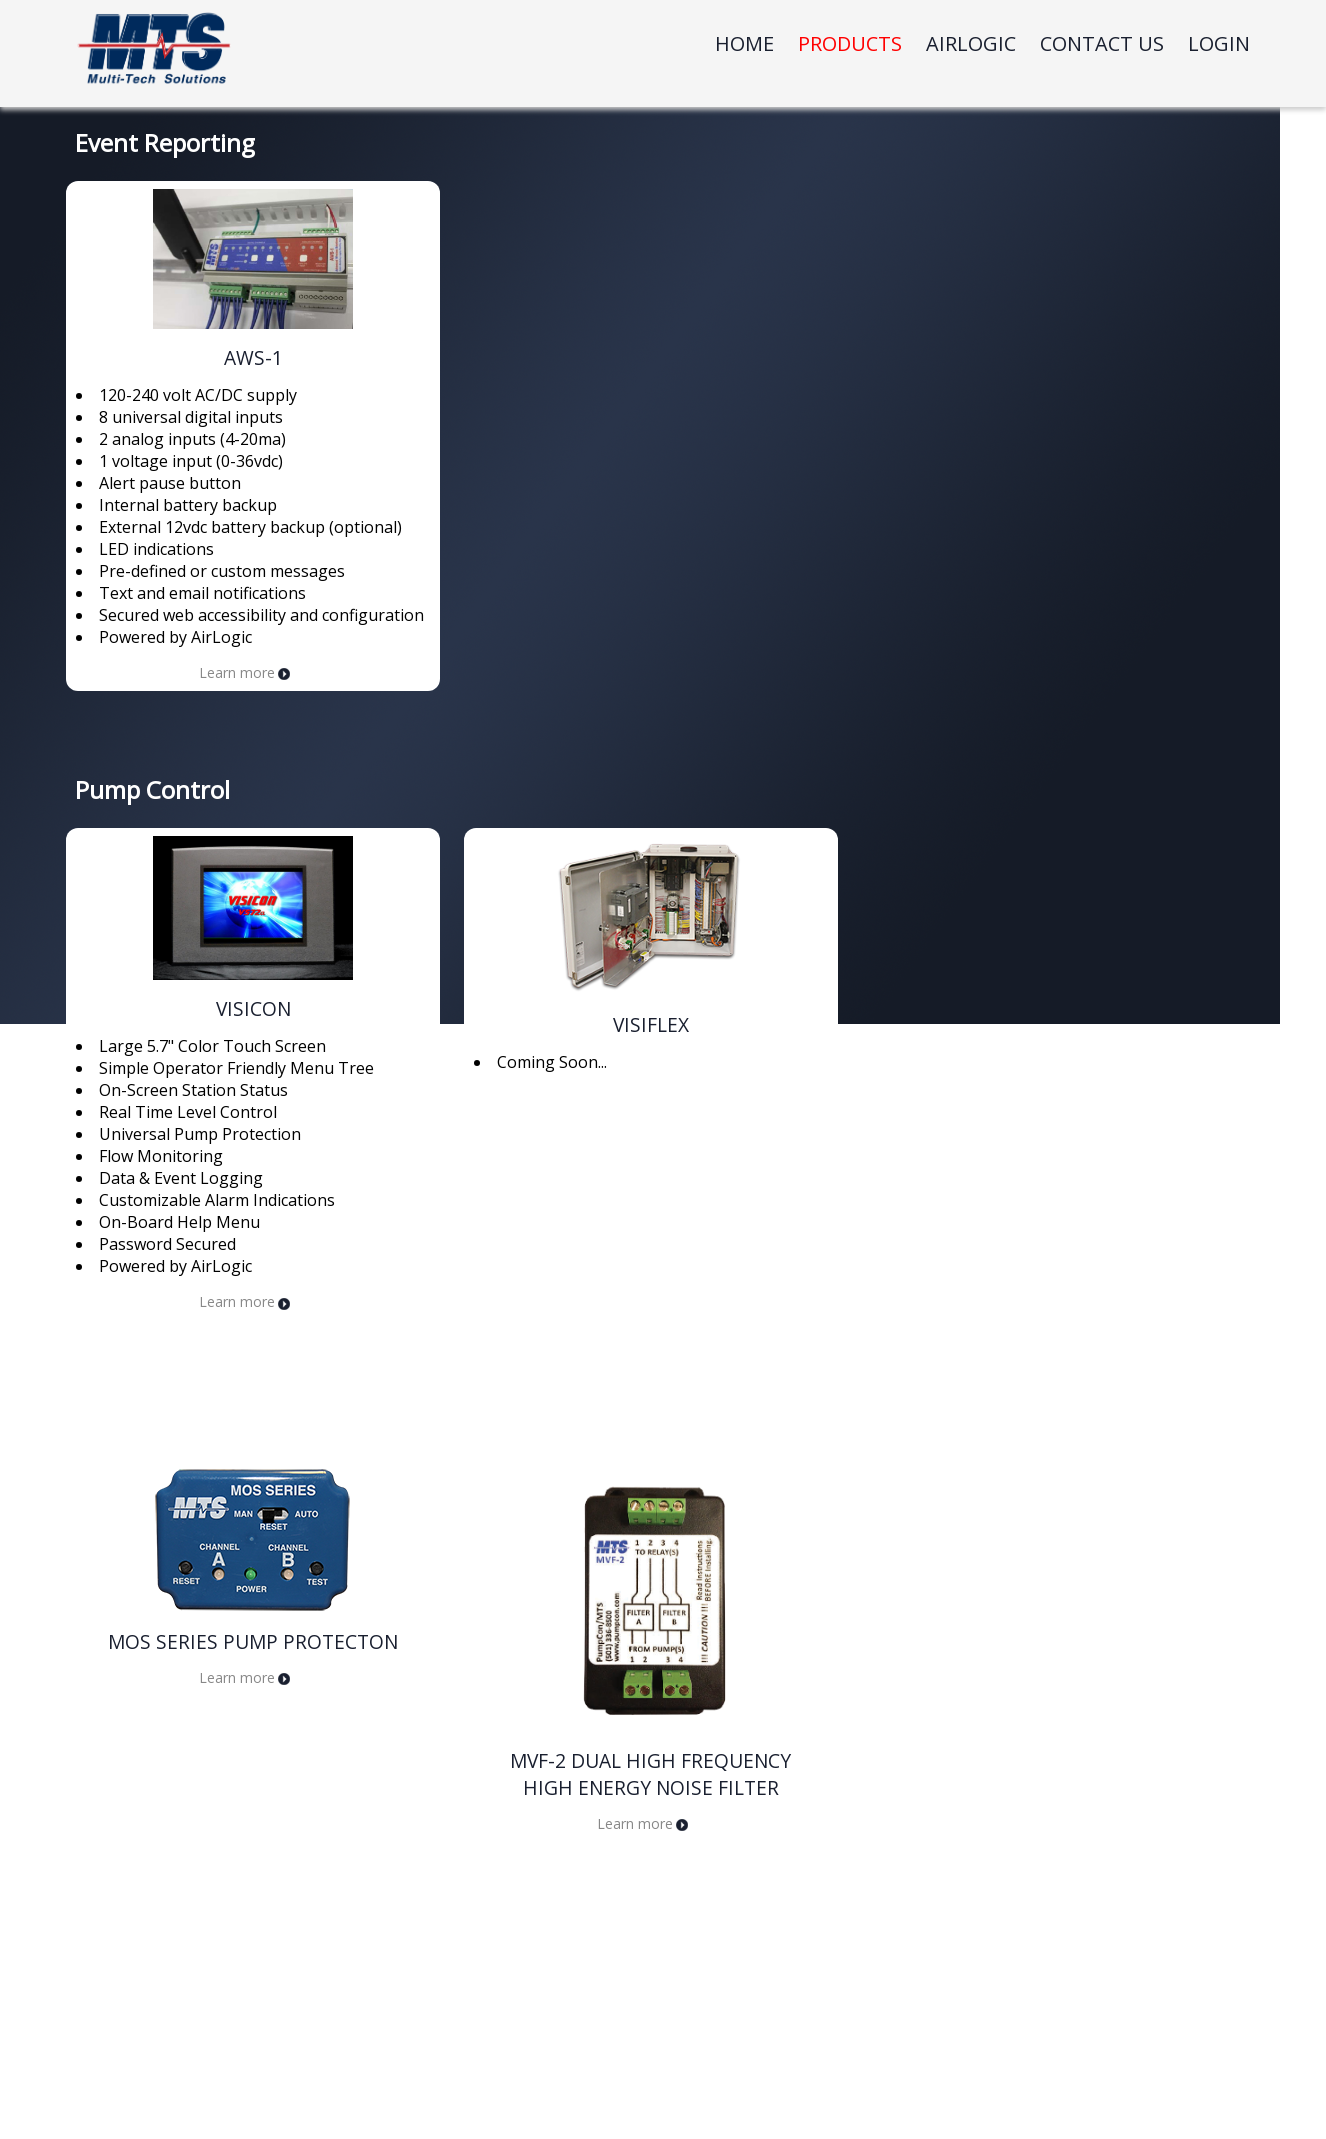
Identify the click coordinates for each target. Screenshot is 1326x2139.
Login (1219, 43)
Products (850, 43)
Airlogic (971, 43)
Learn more (244, 672)
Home (744, 43)
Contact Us (1102, 43)
